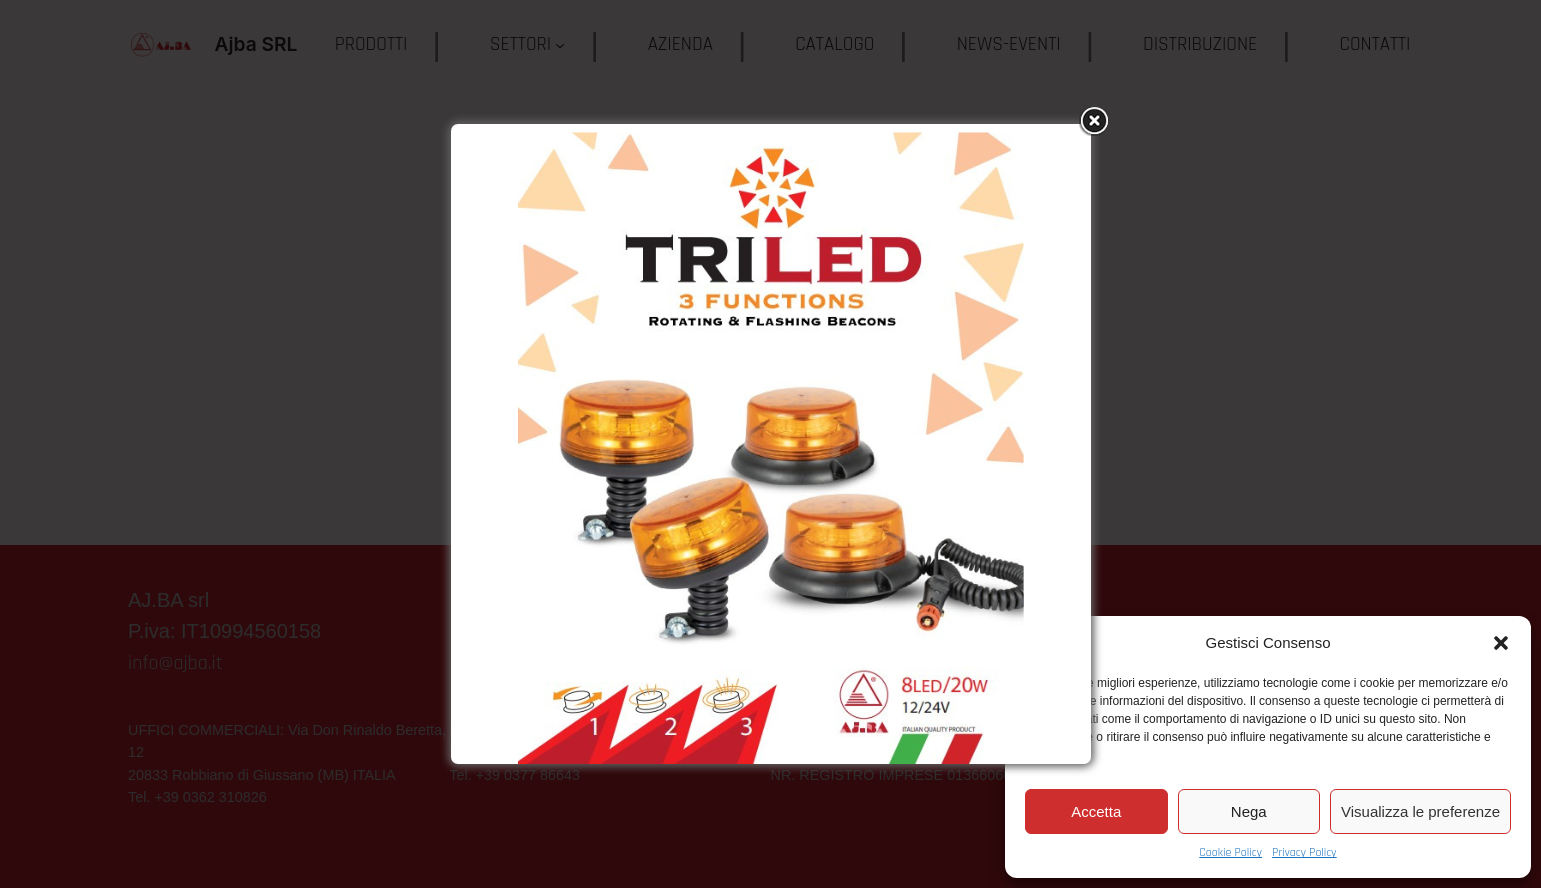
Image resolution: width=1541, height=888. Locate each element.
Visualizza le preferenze (1420, 811)
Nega (1249, 811)
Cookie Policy (1230, 852)
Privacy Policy (1304, 852)
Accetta (1096, 811)
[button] (1501, 643)
